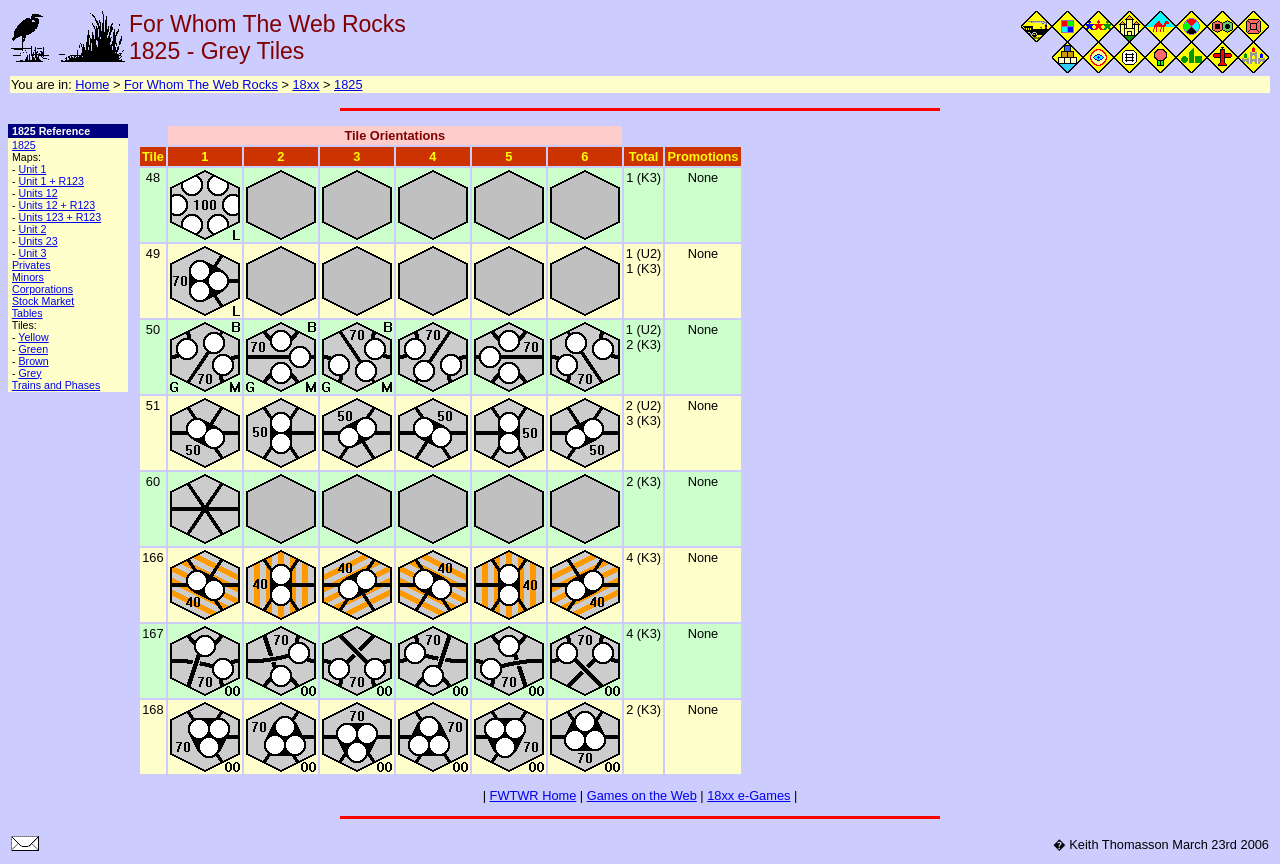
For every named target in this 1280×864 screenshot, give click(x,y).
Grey (29, 373)
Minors (28, 277)
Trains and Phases (56, 385)
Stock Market (43, 301)
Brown (33, 361)
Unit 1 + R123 (50, 181)
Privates (31, 265)
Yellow (33, 337)
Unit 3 (32, 253)
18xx (305, 84)
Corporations (42, 289)
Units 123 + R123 (59, 217)
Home (92, 84)
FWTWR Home (533, 795)
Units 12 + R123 (56, 205)
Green (33, 349)
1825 (348, 84)
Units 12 (37, 193)
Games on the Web (642, 795)
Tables (27, 313)
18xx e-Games (748, 795)
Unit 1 (32, 169)
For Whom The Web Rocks (201, 84)
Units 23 (37, 241)
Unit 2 (32, 229)
